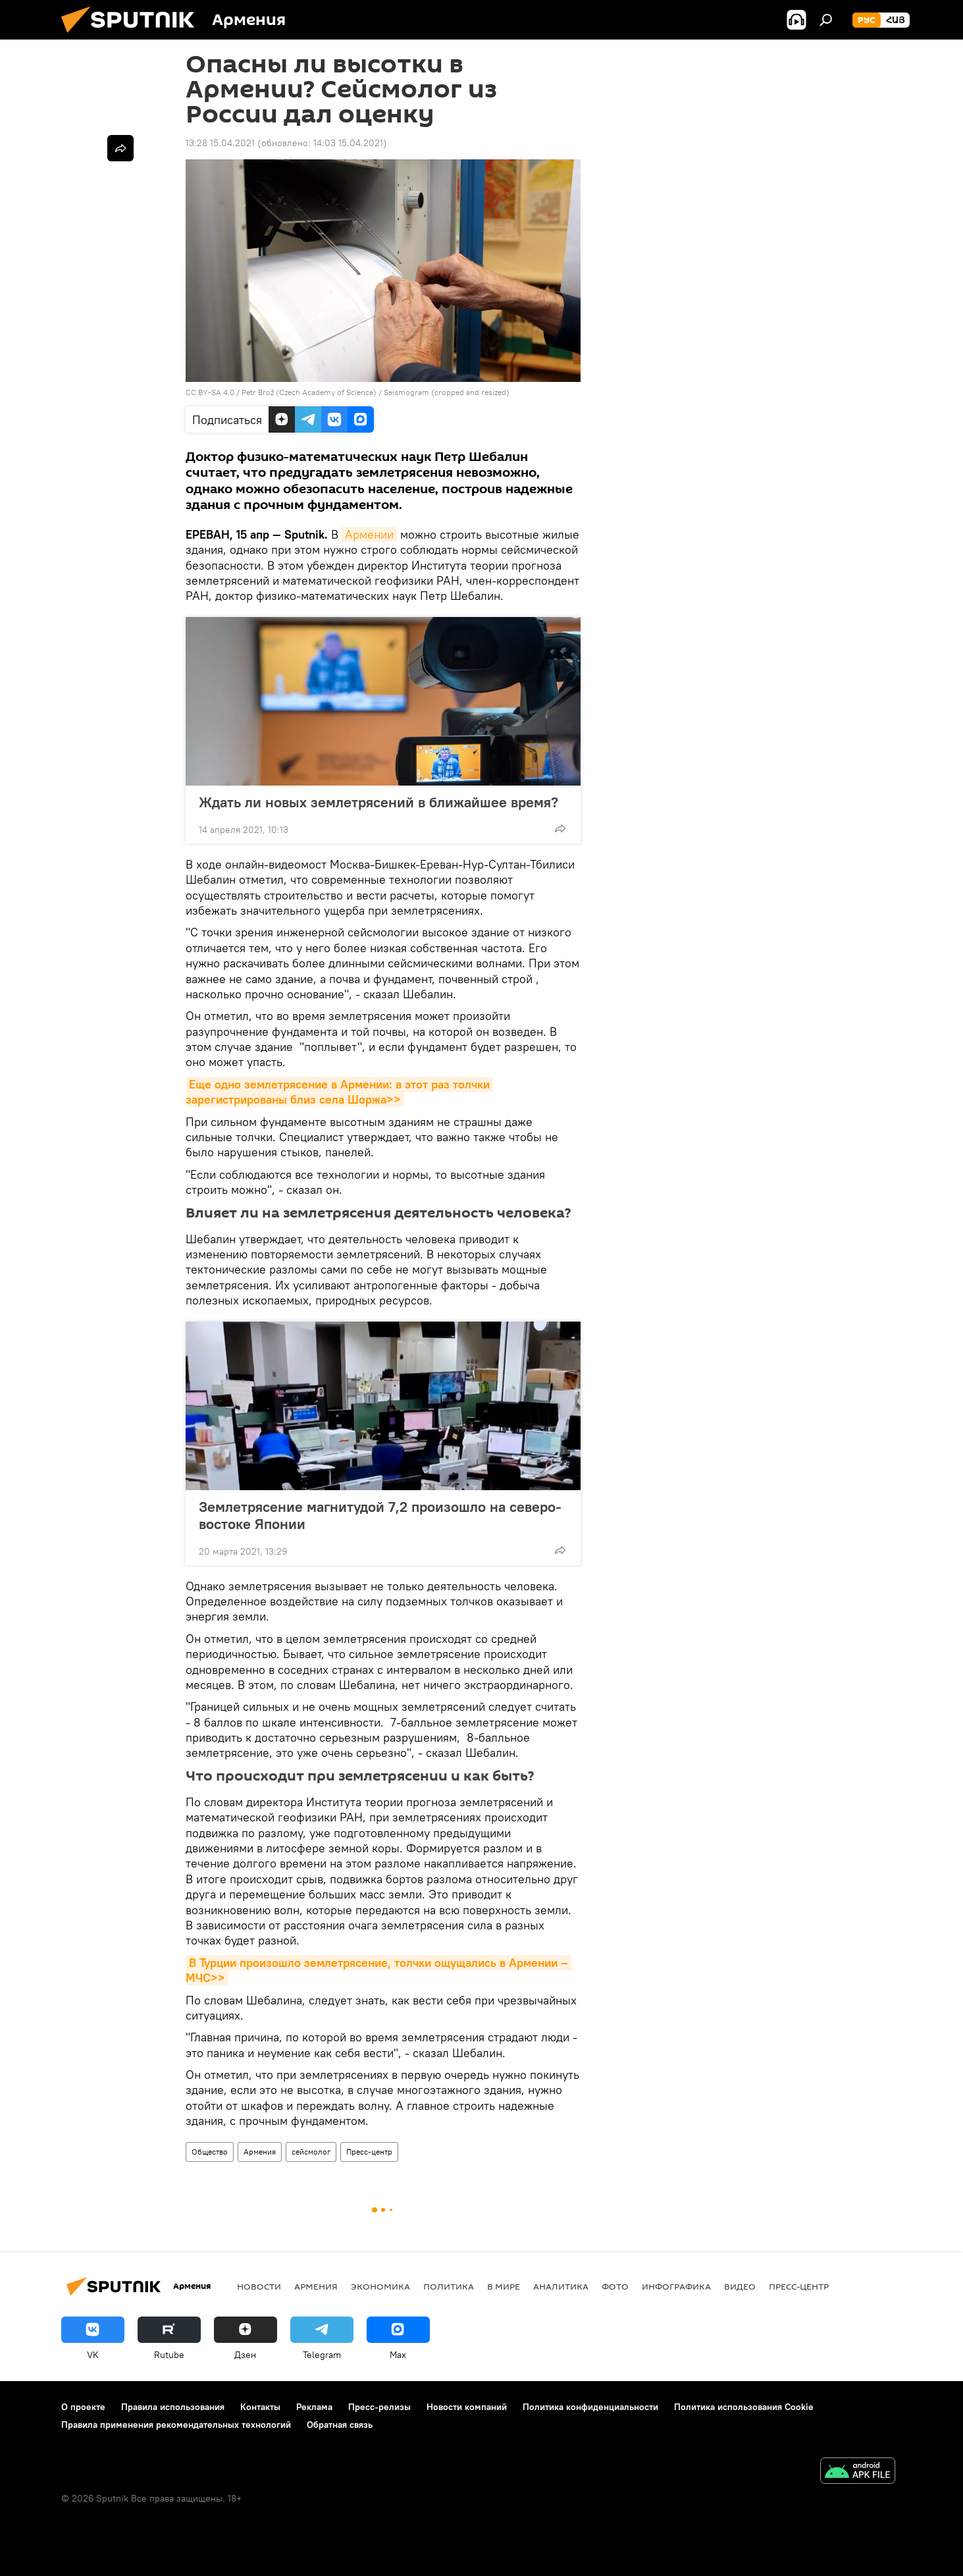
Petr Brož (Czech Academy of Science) (309, 392)
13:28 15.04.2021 (220, 143)
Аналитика (560, 2286)
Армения (260, 2152)
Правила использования (172, 2407)
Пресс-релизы (379, 2407)
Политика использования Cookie (744, 2407)
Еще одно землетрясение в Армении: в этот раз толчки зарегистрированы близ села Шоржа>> (339, 1092)
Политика (448, 2286)
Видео (740, 2286)
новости (259, 2286)
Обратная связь (340, 2424)
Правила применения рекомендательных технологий (176, 2424)
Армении (369, 534)
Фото (615, 2286)
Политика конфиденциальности (590, 2407)
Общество (210, 2152)
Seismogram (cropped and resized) (446, 392)
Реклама (314, 2407)
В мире (503, 2286)
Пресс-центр (369, 2152)
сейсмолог (311, 2152)
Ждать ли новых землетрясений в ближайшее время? (378, 802)
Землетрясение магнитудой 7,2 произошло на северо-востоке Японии (380, 1515)
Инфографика (676, 2286)
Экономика (380, 2286)
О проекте (83, 2407)
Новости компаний (467, 2407)
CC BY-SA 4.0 (210, 392)
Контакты (260, 2407)
